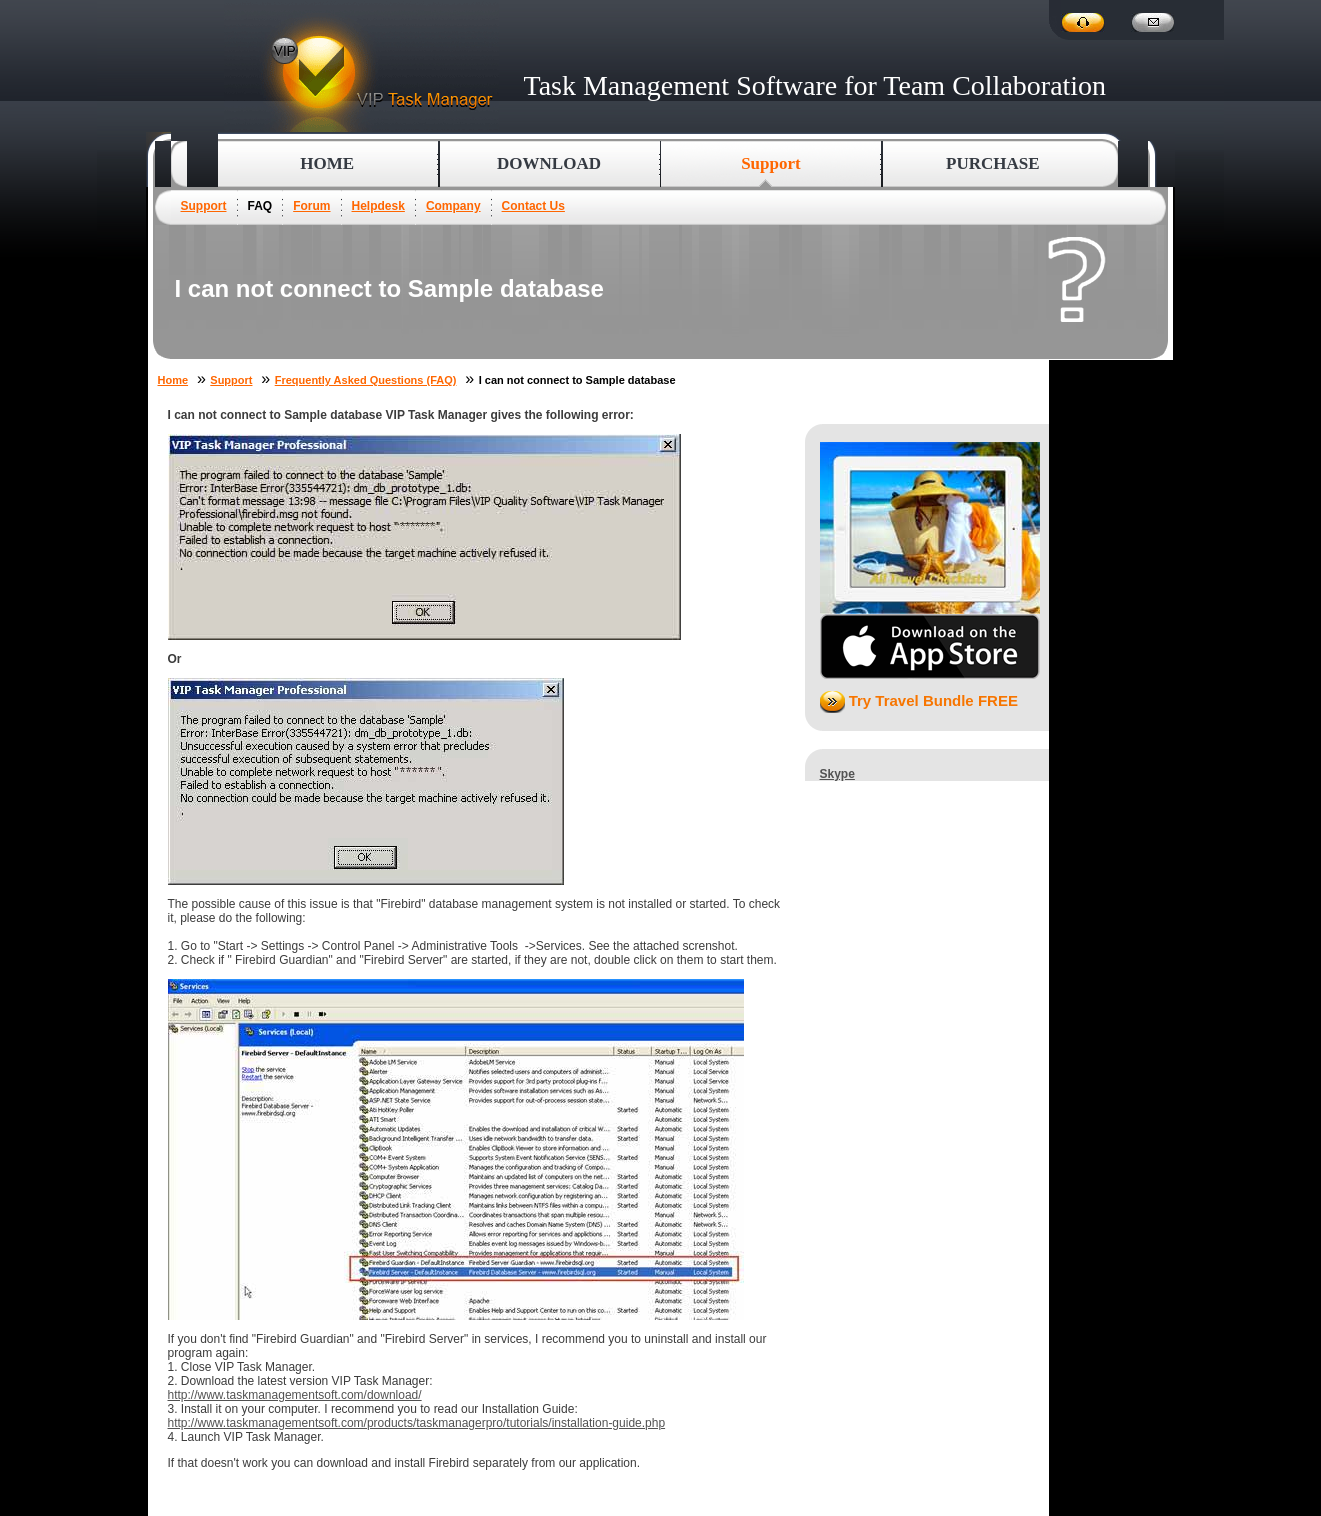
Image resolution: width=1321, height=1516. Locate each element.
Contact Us (533, 206)
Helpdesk (378, 206)
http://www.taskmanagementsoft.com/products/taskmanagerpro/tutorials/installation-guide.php (417, 1423)
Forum (311, 206)
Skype (837, 774)
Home (327, 163)
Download (549, 163)
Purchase (993, 163)
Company (453, 206)
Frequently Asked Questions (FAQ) (366, 380)
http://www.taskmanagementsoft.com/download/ (295, 1395)
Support (204, 206)
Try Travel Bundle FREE (919, 700)
